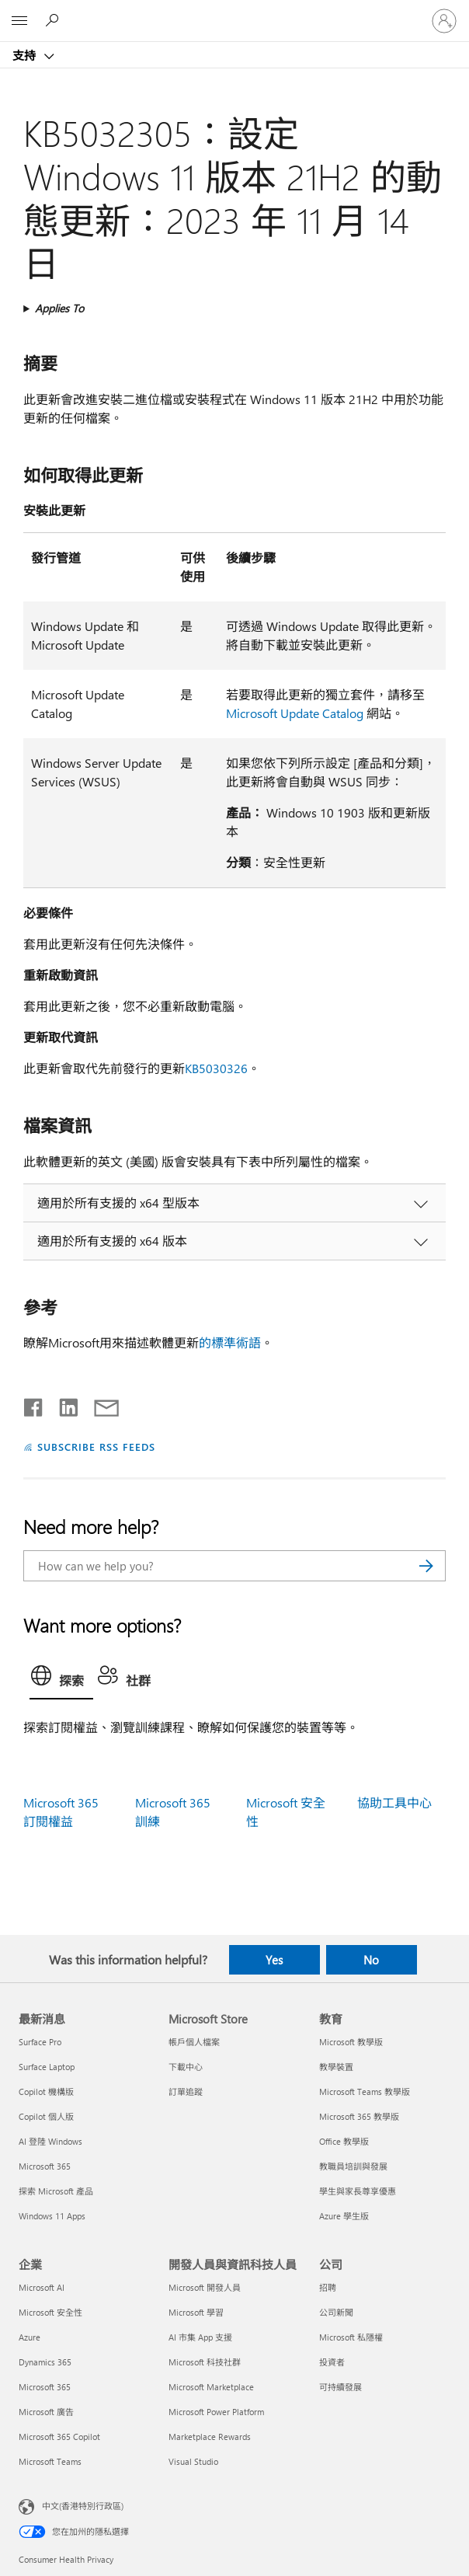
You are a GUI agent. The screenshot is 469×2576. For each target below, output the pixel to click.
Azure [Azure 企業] (29, 2337)
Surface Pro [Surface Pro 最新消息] (40, 2042)
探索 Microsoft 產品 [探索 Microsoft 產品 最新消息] (56, 2191)
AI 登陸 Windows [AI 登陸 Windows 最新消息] (50, 2141)
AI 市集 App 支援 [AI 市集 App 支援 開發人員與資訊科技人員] (200, 2337)
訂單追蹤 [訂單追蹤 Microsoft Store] (185, 2091)
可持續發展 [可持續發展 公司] (340, 2387)
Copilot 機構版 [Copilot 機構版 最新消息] (46, 2091)
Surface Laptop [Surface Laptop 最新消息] (47, 2066)
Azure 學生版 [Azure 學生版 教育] (344, 2216)
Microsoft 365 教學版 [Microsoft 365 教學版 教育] (359, 2116)
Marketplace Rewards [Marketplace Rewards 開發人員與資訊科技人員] (209, 2436)
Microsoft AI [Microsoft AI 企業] (41, 2287)
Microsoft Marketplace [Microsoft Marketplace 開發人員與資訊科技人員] (211, 2387)
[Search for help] (54, 20)
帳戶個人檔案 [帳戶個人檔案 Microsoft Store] (194, 2042)
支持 (25, 55)
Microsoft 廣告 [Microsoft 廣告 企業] (46, 2411)
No (371, 1960)
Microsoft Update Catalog (294, 713)
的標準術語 (230, 1342)
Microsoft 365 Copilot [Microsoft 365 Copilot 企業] (59, 2436)
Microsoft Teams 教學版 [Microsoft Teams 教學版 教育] (364, 2091)
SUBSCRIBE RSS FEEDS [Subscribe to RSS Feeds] (96, 1446)
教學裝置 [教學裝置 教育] (336, 2066)
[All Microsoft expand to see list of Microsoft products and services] (19, 21)
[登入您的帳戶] (444, 21)
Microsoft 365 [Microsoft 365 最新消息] (45, 2166)
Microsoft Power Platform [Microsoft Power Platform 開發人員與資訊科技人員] (216, 2411)
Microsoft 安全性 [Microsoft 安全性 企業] (50, 2312)
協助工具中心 (394, 1802)
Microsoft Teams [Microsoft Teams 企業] (50, 2461)
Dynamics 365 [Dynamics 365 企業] (45, 2362)
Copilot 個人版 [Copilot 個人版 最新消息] (46, 2116)
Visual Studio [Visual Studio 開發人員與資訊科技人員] (193, 2461)
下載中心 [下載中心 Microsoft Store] (185, 2066)
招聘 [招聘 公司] (327, 2287)
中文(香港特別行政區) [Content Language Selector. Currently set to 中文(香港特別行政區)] (82, 2506)
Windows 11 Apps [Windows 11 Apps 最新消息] (52, 2216)
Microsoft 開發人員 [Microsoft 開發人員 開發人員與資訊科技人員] (204, 2287)
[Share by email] (99, 1404)
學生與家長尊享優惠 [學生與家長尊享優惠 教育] (357, 2191)
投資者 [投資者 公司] (332, 2362)
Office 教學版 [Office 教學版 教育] (344, 2141)
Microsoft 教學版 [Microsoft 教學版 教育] (351, 2042)
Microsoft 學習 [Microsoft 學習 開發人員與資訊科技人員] (196, 2312)
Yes (274, 1960)
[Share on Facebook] (34, 1404)
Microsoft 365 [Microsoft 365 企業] (45, 2387)
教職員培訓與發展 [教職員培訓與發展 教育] (353, 2166)
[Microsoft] (234, 11)
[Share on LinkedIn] (62, 1404)
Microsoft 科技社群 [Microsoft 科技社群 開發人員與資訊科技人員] (204, 2362)
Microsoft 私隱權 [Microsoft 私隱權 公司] (351, 2337)
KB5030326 (216, 1068)
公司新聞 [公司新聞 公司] (336, 2312)
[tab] (61, 1679)
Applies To (59, 308)
